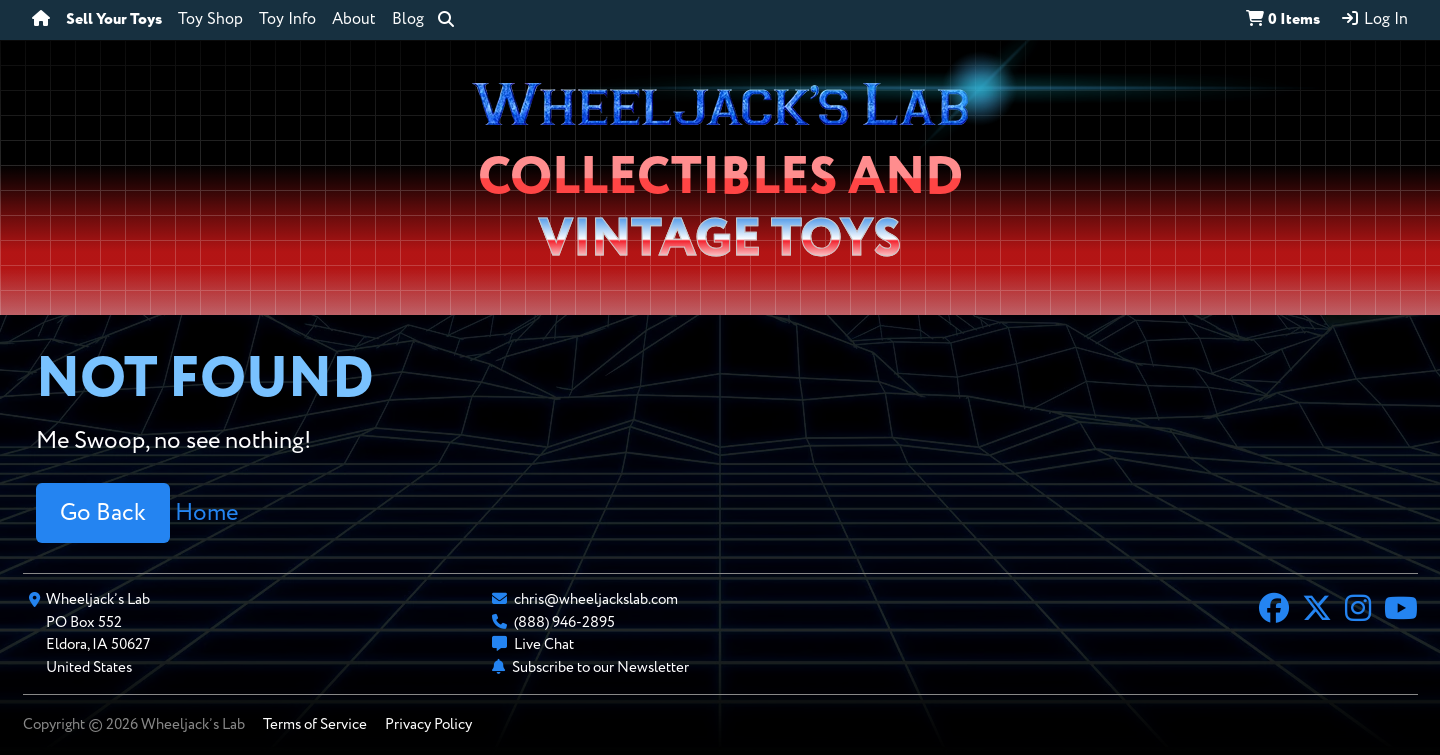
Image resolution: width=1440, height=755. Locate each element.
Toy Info (287, 20)
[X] (1317, 611)
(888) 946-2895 (564, 622)
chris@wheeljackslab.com (596, 599)
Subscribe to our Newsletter (600, 667)
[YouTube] (1401, 611)
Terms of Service (315, 724)
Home (206, 513)
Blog (408, 20)
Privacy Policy (428, 724)
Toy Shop (210, 20)
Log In (1374, 19)
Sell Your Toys (114, 20)
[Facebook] (1274, 611)
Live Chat (544, 644)
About (354, 20)
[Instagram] (1358, 611)
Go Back (103, 513)
